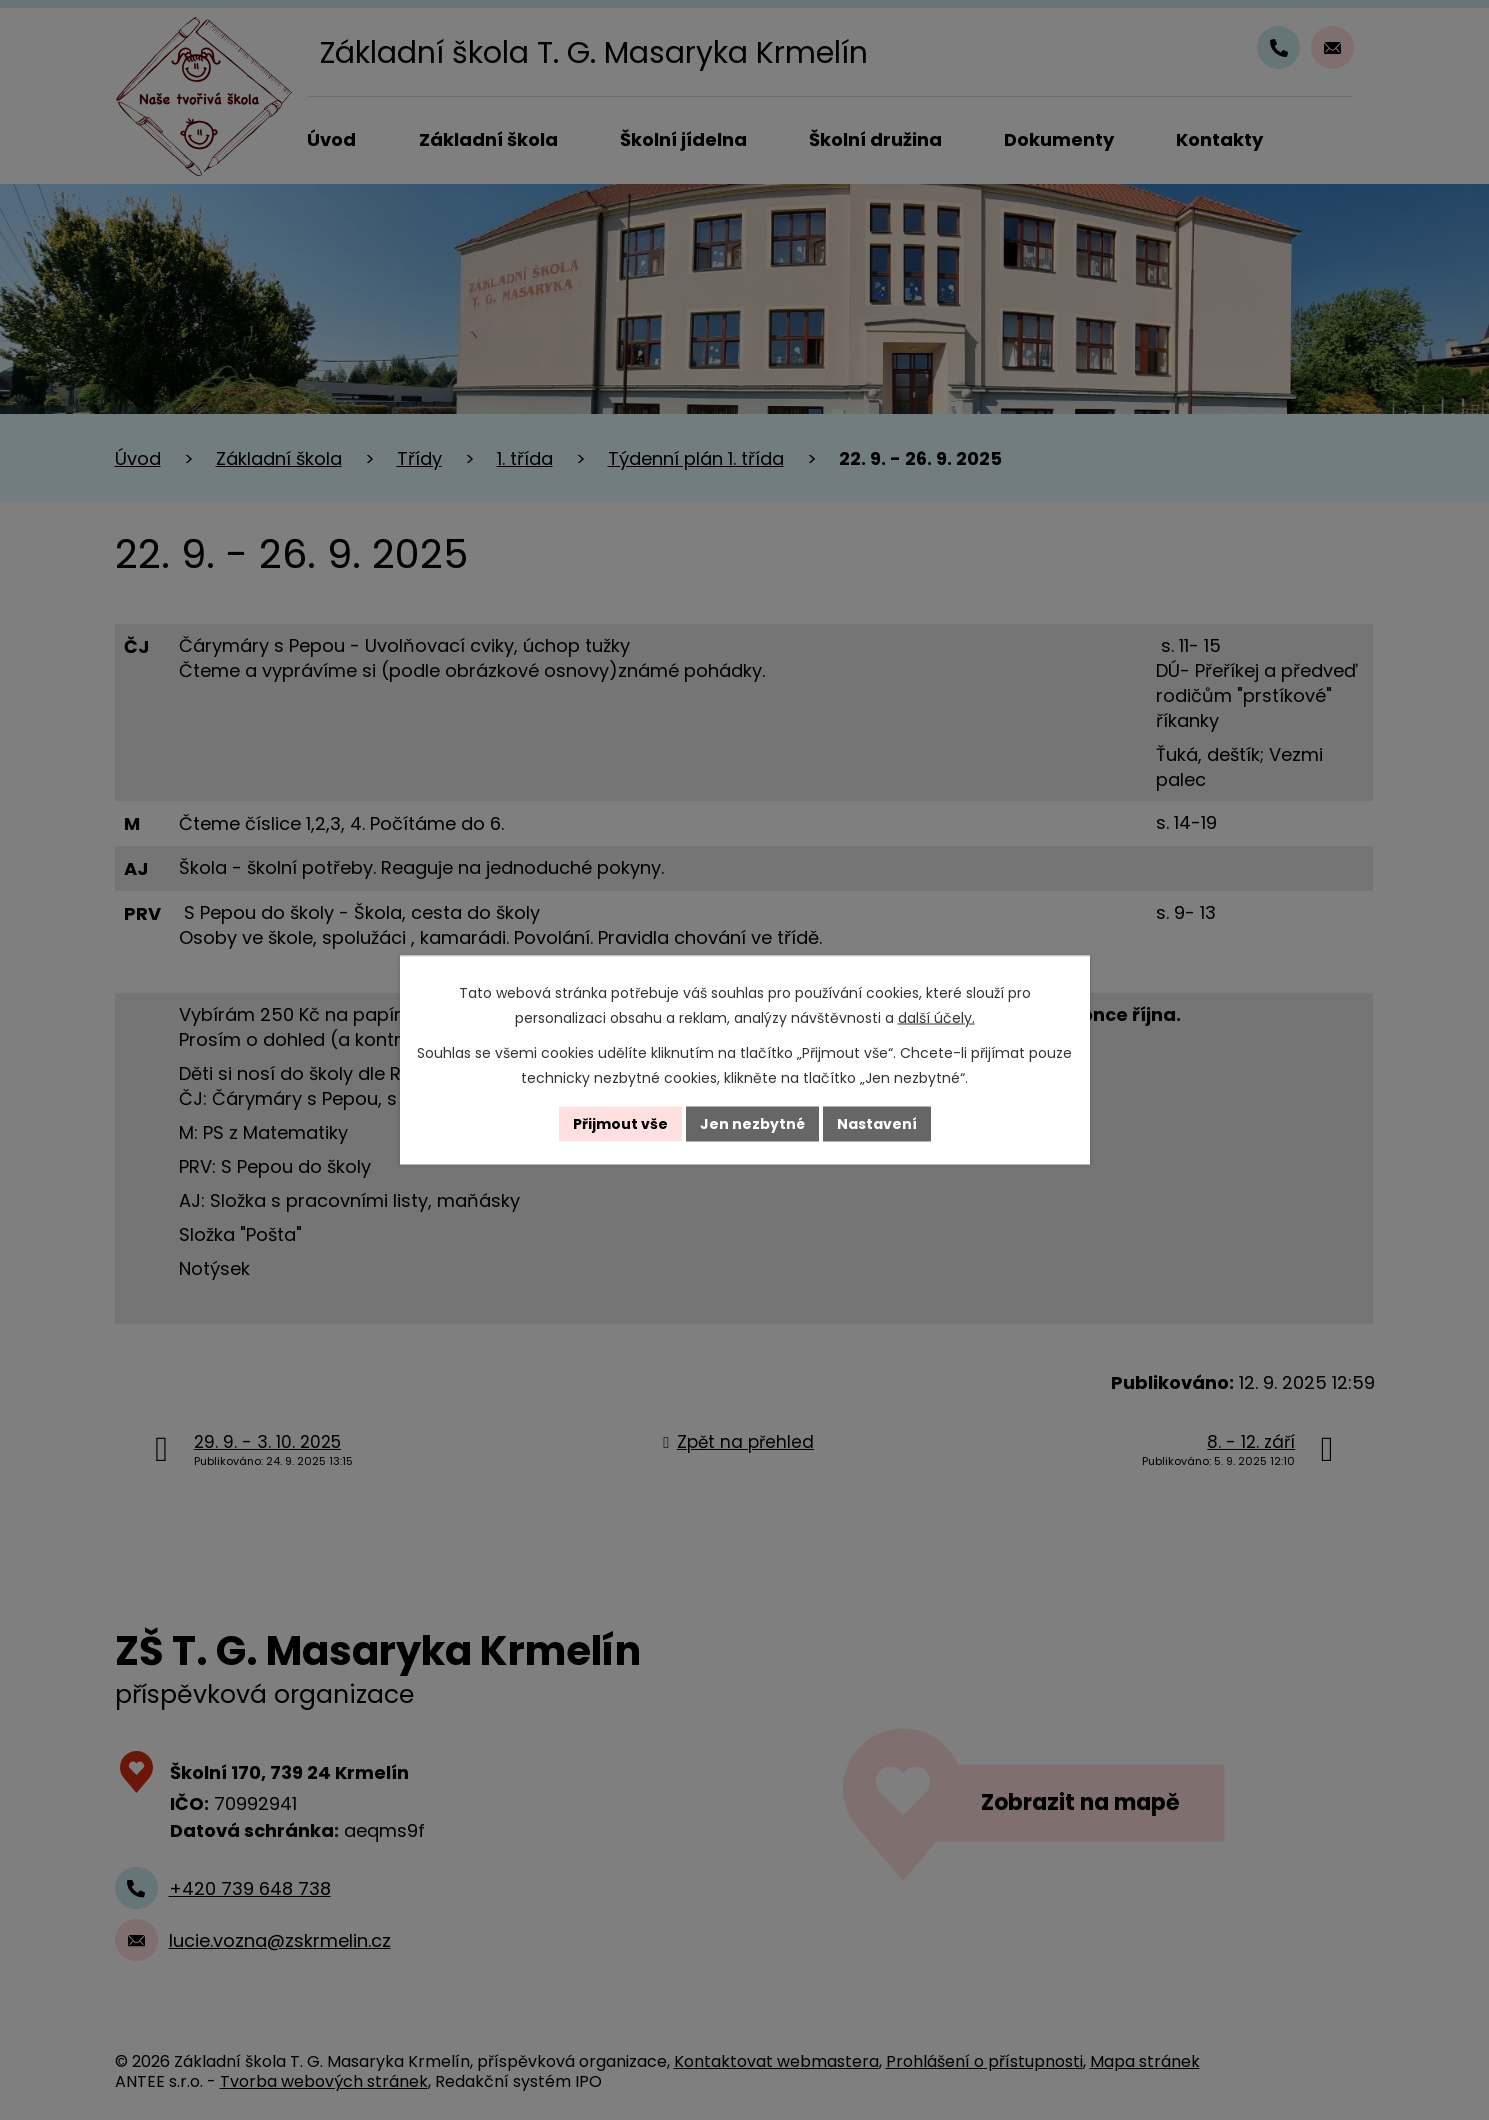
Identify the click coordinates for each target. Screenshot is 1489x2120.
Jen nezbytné (752, 1124)
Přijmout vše (620, 1124)
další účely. (936, 1018)
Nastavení (877, 1124)
